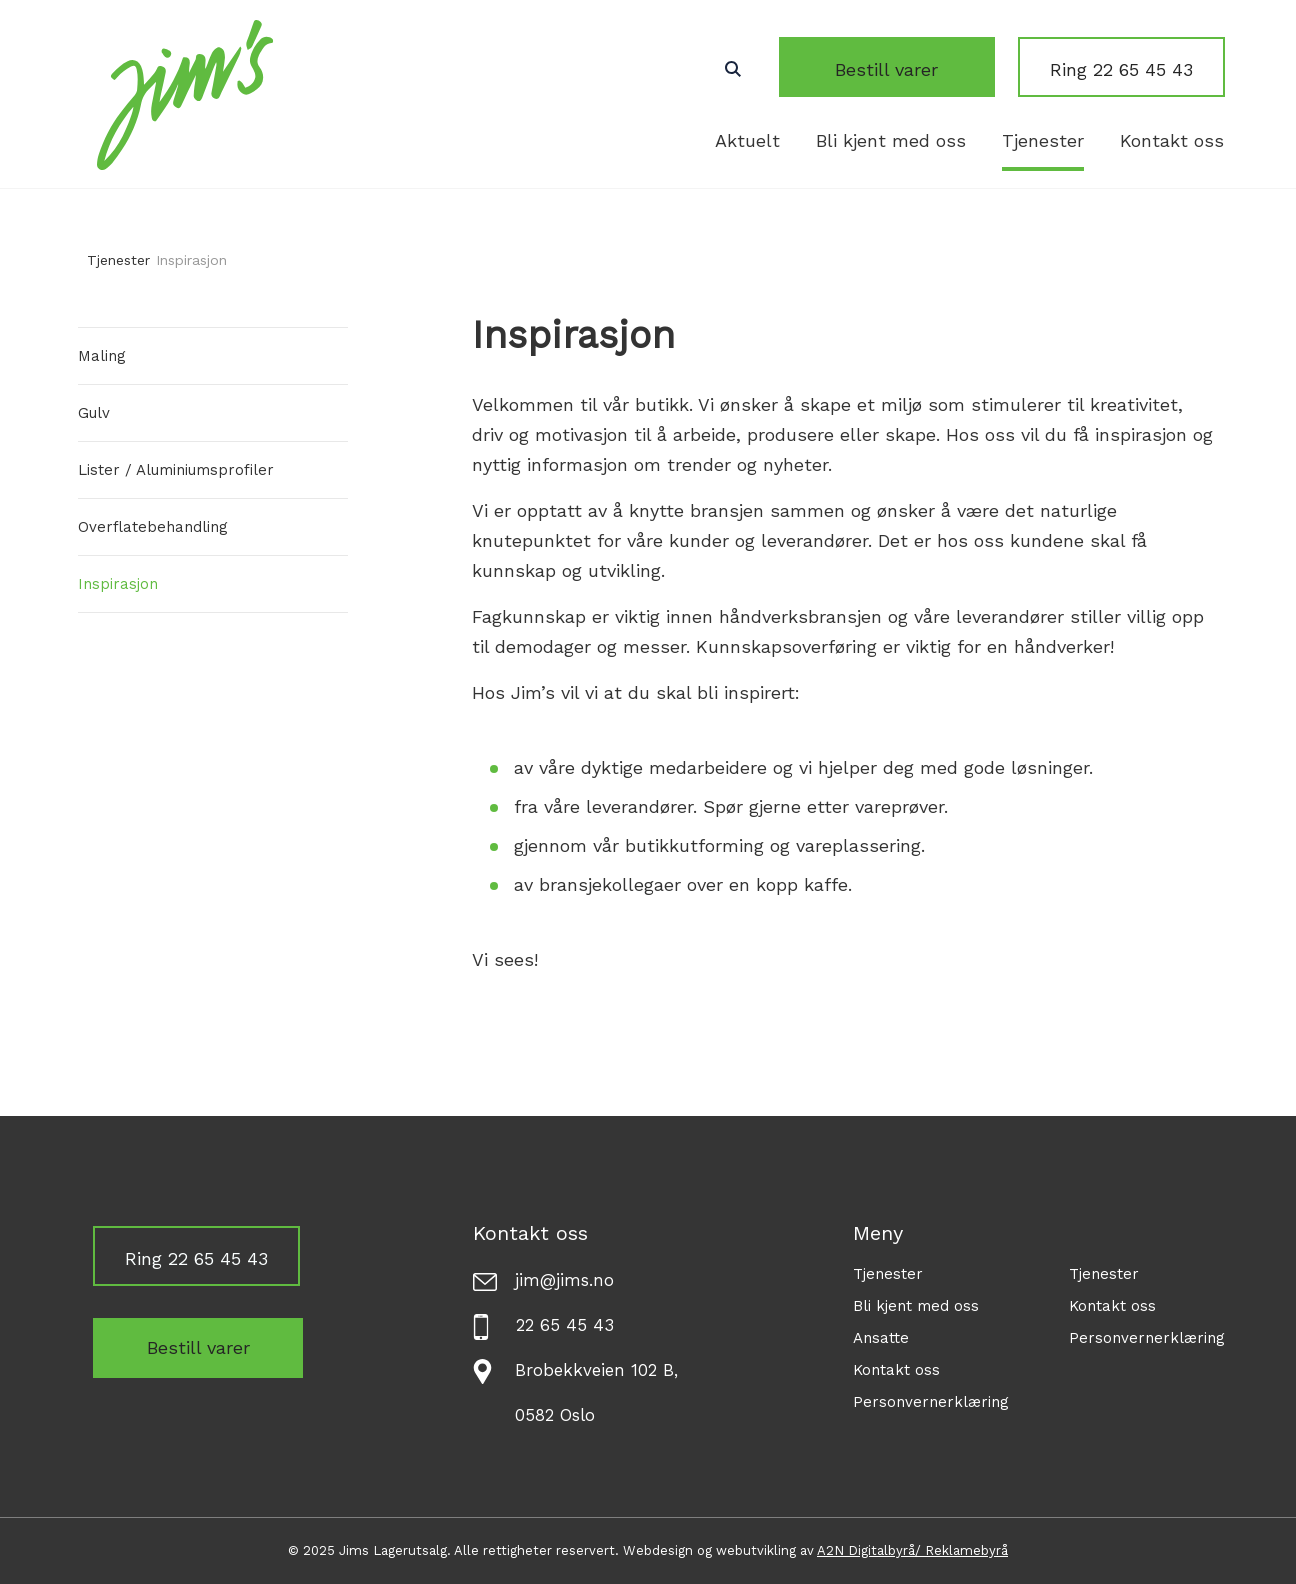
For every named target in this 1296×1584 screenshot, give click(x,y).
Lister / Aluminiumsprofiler (176, 470)
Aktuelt (747, 140)
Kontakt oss (1172, 140)
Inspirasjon (118, 584)
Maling (102, 356)
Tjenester (1043, 140)
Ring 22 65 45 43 (1121, 69)
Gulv (94, 413)
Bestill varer (911, 69)
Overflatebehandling (153, 527)
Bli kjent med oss (891, 140)
